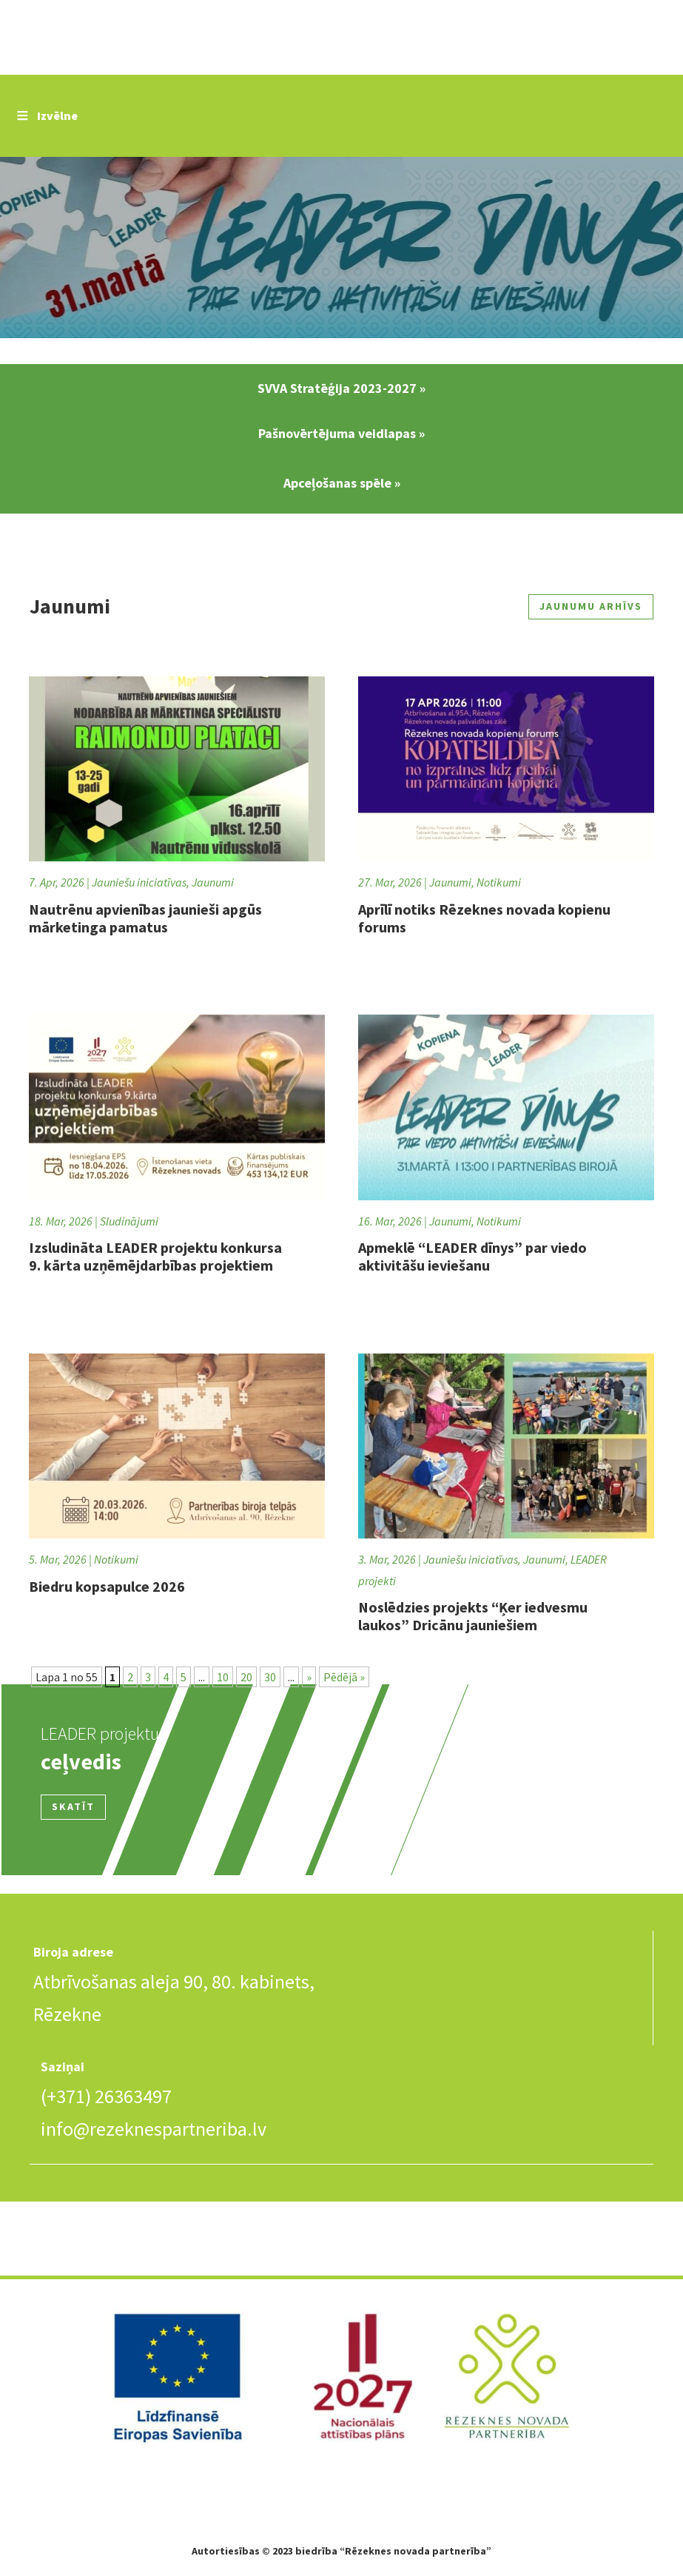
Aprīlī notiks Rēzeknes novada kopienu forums (484, 918)
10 (223, 1676)
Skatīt (73, 1806)
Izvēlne (46, 115)
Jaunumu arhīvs (590, 606)
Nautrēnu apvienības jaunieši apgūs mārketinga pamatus (145, 918)
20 (246, 1676)
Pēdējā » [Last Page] (344, 1676)
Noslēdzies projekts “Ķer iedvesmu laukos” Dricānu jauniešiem (473, 1616)
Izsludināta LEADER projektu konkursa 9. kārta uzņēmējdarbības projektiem (155, 1256)
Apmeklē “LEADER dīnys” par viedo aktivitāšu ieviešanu (472, 1256)
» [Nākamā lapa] (309, 1676)
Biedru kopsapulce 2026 (107, 1586)
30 (270, 1676)
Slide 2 (341, 249)
